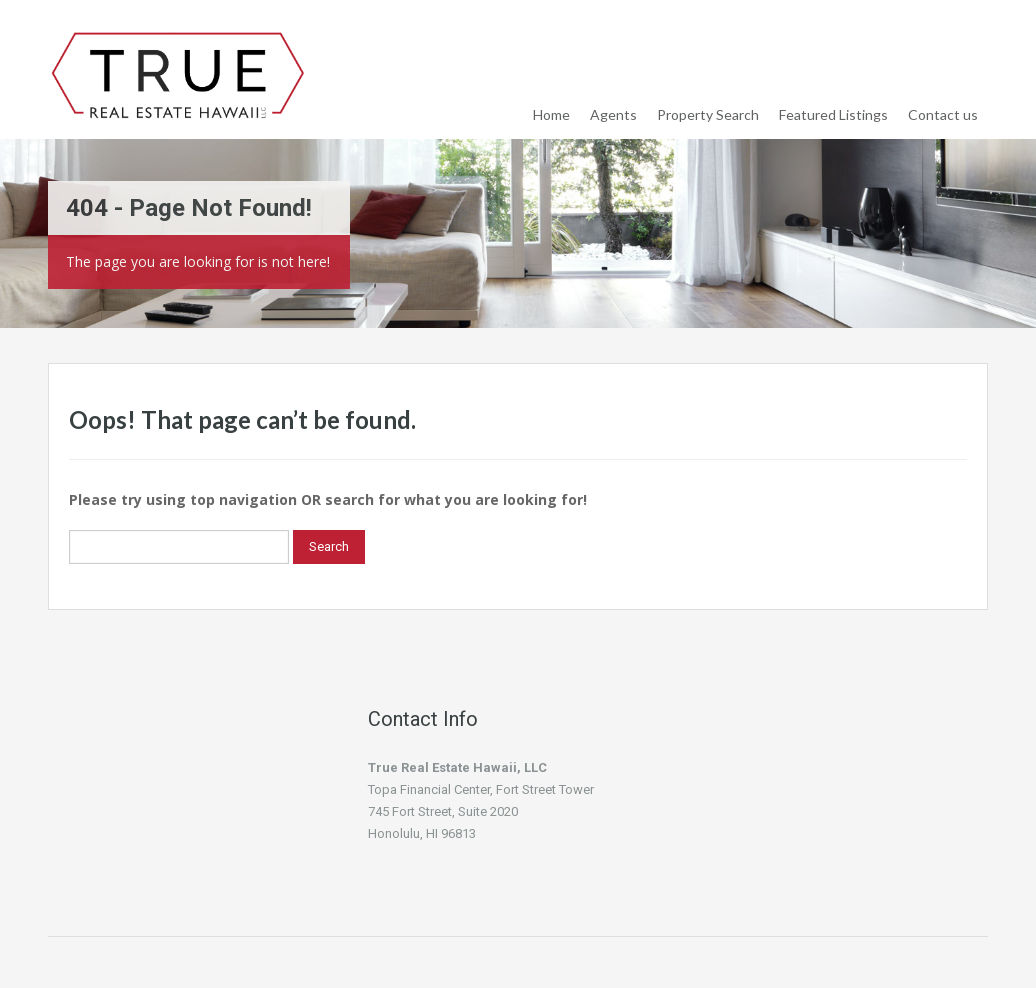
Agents (613, 114)
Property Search (708, 114)
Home (551, 114)
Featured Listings (833, 114)
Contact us (943, 114)
